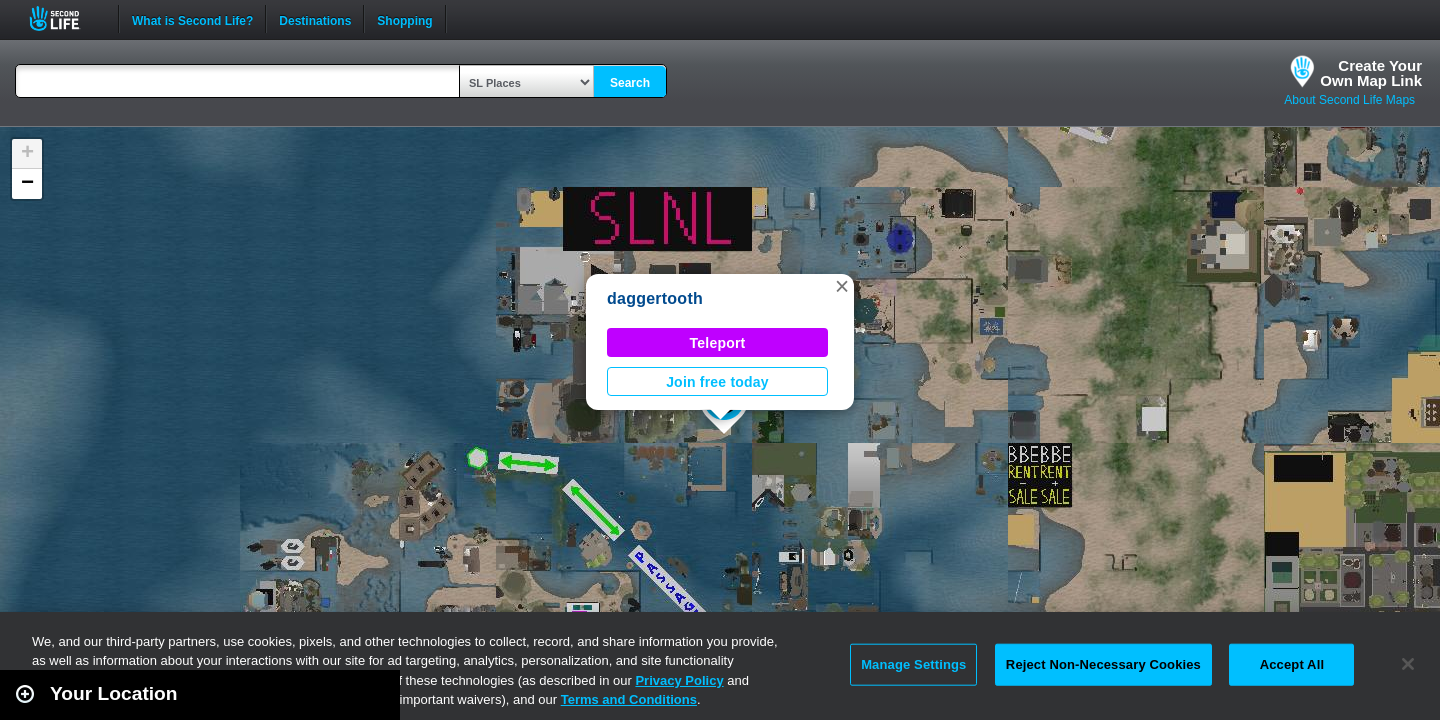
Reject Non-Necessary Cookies (1103, 664)
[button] (842, 286)
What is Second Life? (192, 19)
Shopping (404, 19)
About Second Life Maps (1349, 100)
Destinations (315, 19)
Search (630, 83)
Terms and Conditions (629, 699)
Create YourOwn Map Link (1371, 73)
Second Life (65, 18)
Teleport (718, 343)
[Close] (1408, 664)
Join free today (717, 382)
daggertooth (655, 298)
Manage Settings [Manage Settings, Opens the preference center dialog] (913, 664)
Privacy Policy (679, 680)
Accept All (1292, 664)
